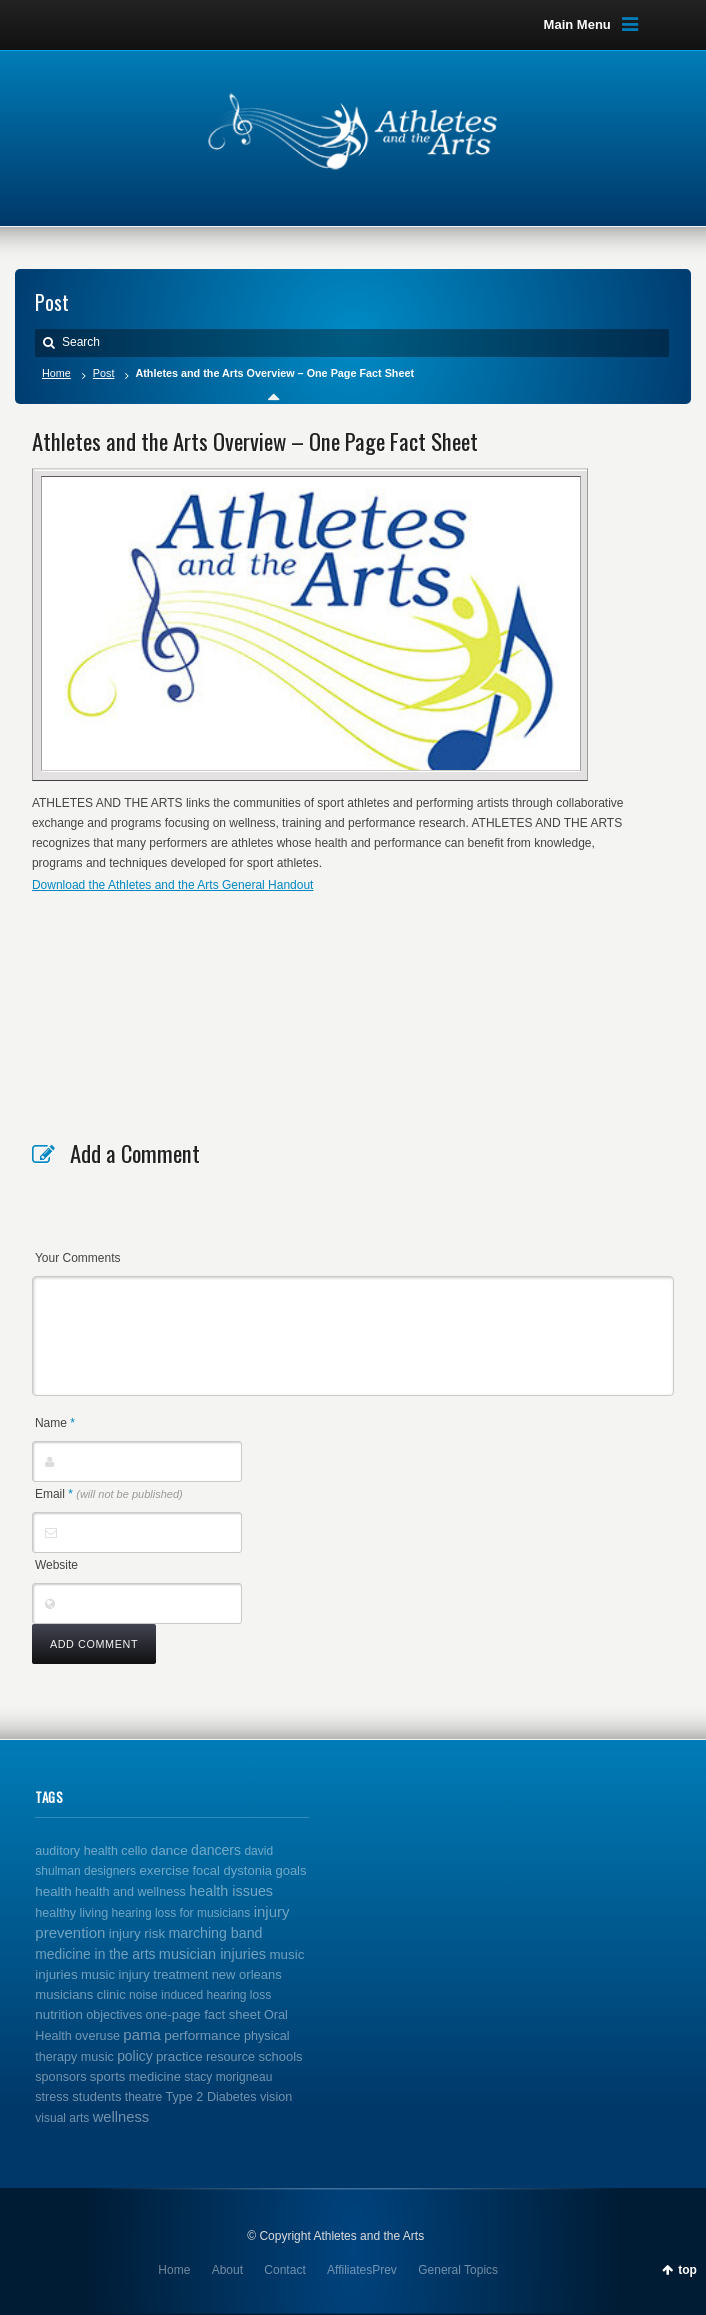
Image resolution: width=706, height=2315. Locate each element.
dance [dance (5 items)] (169, 1850)
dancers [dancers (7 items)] (216, 1850)
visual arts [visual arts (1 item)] (62, 2118)
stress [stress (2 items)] (52, 2097)
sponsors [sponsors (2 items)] (60, 2077)
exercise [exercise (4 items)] (164, 1870)
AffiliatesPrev (362, 2270)
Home (56, 373)
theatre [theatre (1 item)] (143, 2097)
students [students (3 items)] (96, 2096)
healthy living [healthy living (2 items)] (71, 1913)
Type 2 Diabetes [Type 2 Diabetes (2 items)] (211, 2097)
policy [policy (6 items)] (134, 2056)
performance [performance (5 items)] (202, 2035)
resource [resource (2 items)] (230, 2057)
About (227, 2270)
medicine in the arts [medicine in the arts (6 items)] (95, 1954)
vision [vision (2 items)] (276, 2097)
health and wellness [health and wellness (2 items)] (130, 1892)
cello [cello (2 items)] (134, 1851)
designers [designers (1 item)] (110, 1871)
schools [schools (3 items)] (280, 2056)
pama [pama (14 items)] (142, 2034)
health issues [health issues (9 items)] (231, 1891)
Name (55, 1423)
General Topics (458, 2270)
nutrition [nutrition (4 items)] (59, 2014)
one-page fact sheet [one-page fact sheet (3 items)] (203, 2014)
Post (104, 373)
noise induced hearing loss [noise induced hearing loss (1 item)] (200, 1995)
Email (109, 1494)
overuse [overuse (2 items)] (97, 2036)
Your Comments (78, 1258)
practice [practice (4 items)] (179, 2056)
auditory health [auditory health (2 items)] (76, 1851)
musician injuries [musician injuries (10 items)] (212, 1954)
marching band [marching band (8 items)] (215, 1933)
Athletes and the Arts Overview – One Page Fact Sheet (255, 441)
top (687, 2270)
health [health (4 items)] (53, 1891)
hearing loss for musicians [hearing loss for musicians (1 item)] (181, 1913)
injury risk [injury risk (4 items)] (137, 1933)
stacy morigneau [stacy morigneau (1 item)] (228, 2077)
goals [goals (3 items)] (290, 1870)
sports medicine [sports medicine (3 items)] (135, 2076)
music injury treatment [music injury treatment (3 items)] (144, 1974)
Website (56, 1565)
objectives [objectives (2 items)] (114, 2015)
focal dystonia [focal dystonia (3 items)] (232, 1870)
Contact (284, 2270)
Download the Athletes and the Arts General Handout (173, 885)
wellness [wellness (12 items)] (121, 2117)
